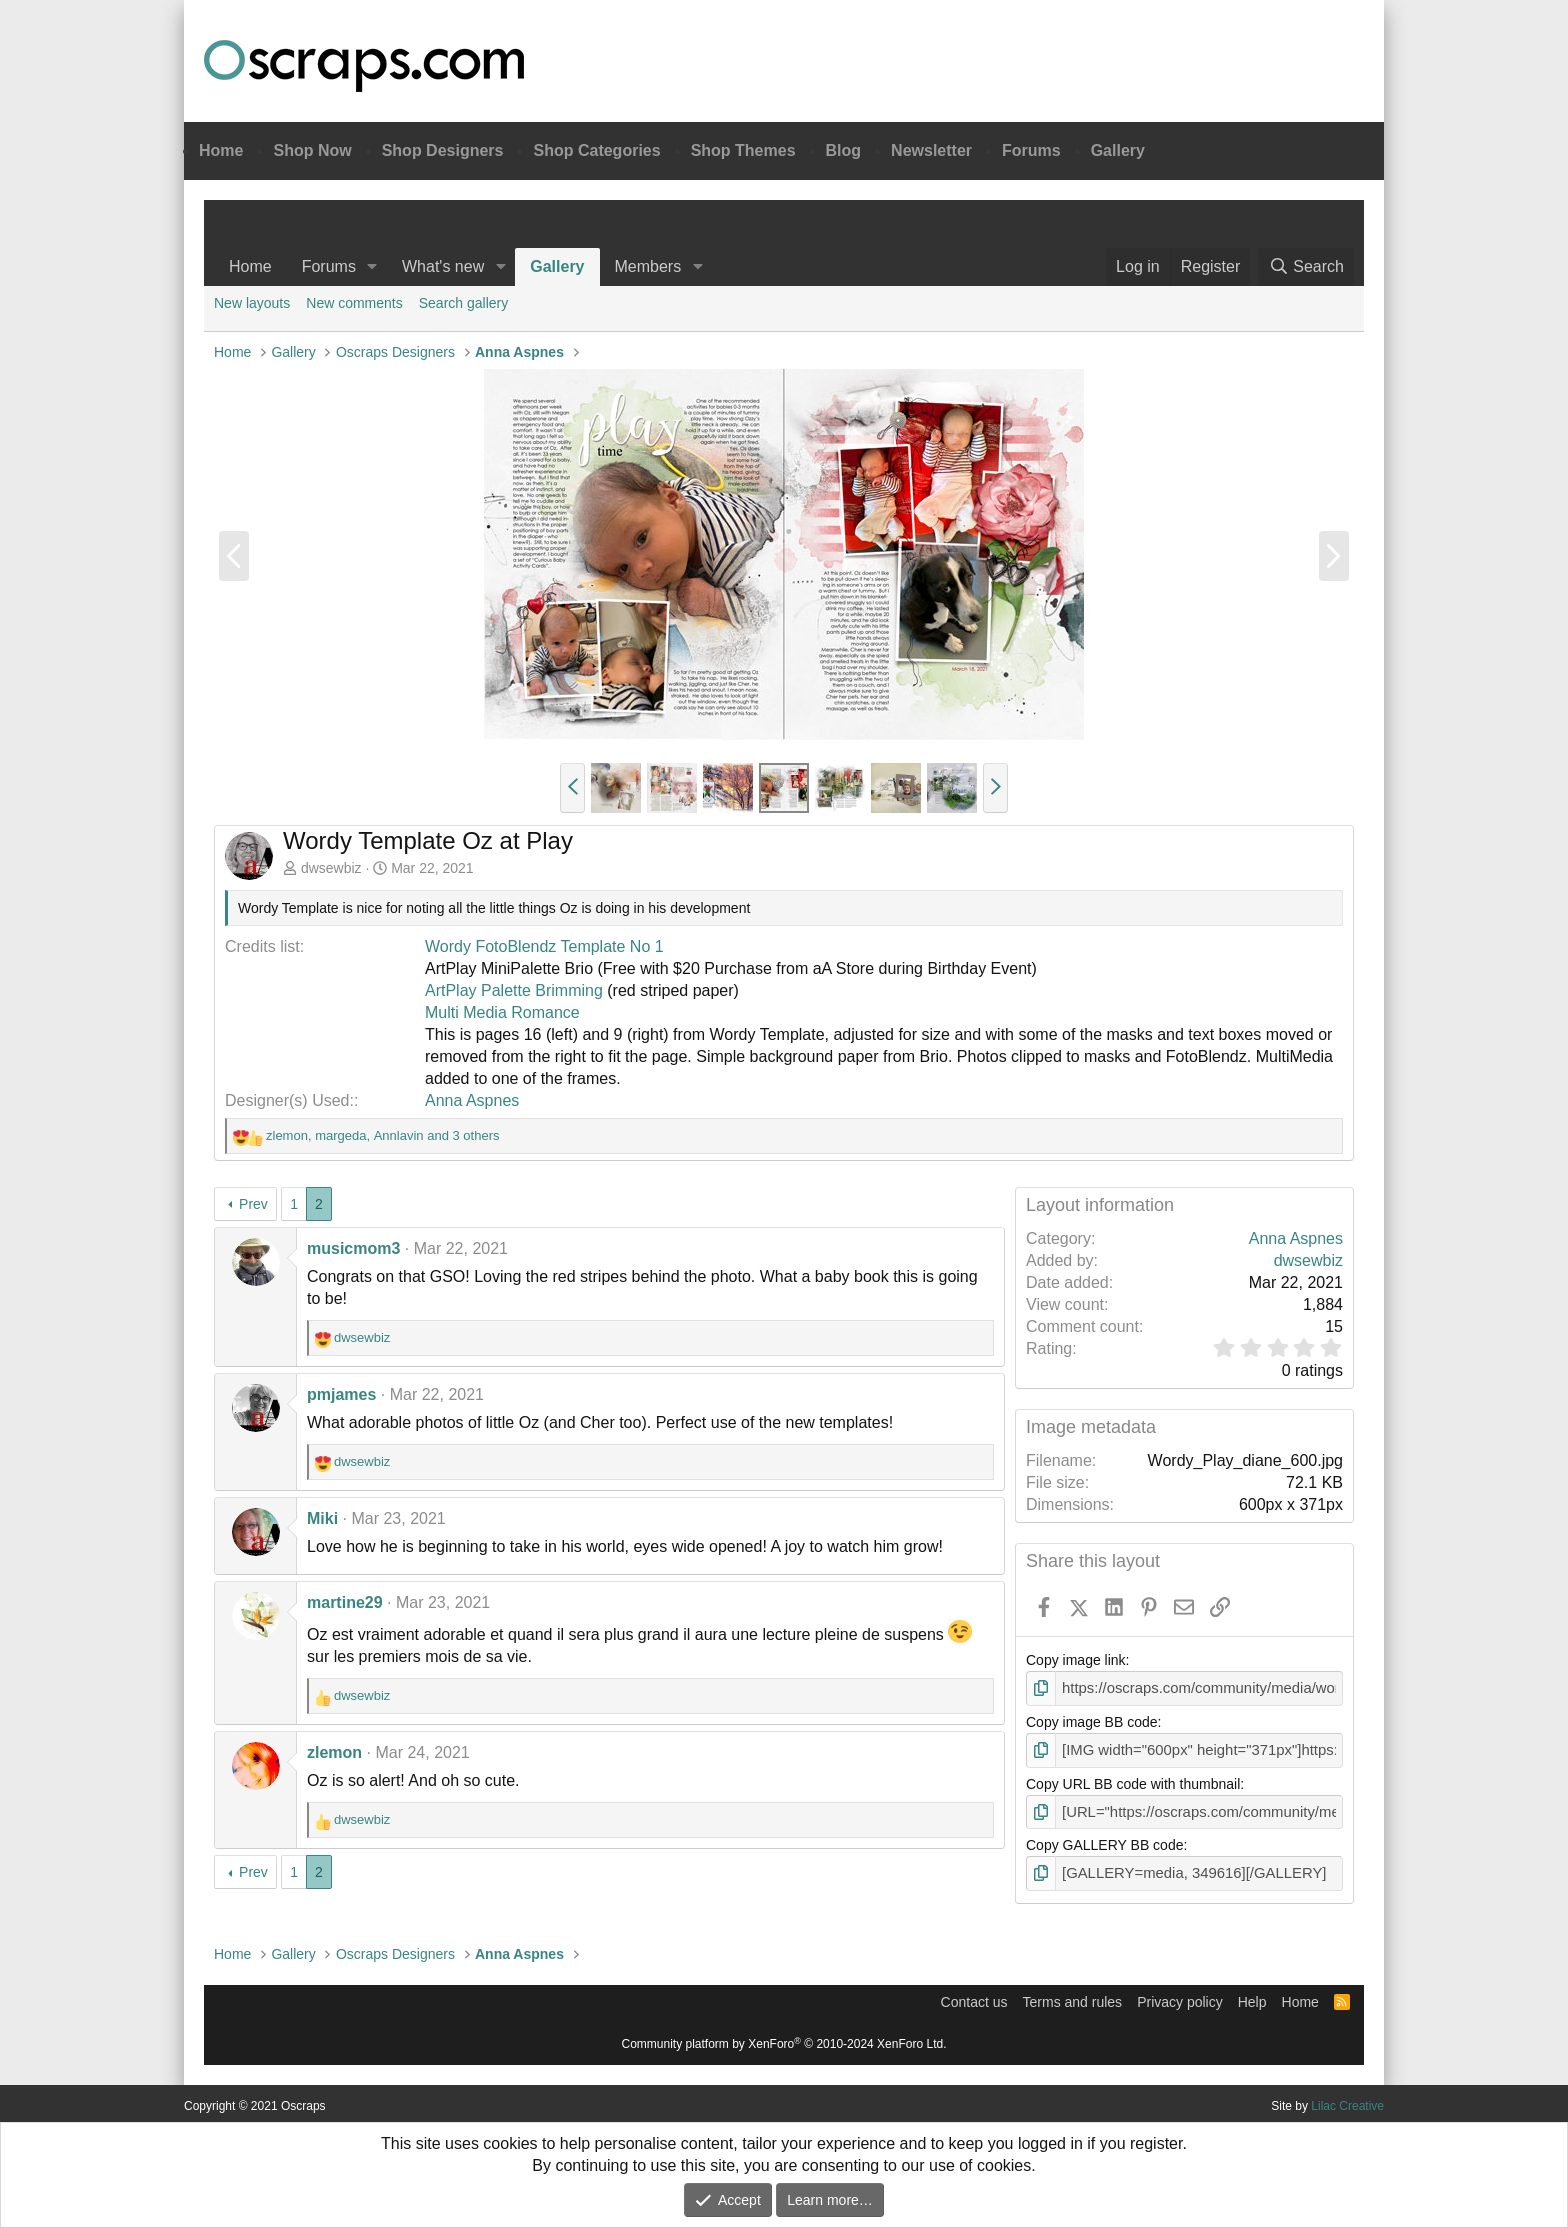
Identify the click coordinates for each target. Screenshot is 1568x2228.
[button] (372, 267)
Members (648, 266)
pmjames (341, 1394)
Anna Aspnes (472, 1100)
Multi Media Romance (502, 1012)
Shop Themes (743, 150)
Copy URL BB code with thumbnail (1133, 1781)
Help (1252, 1997)
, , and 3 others (382, 1135)
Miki (322, 1518)
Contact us (974, 1997)
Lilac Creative (1347, 2101)
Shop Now (312, 150)
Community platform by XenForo (784, 2039)
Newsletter (931, 150)
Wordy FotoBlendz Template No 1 (544, 946)
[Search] (1306, 267)
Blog (844, 150)
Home (221, 150)
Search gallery (464, 303)
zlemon (334, 1752)
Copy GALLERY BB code (1104, 1842)
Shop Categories (596, 150)
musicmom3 (353, 1248)
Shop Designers (443, 150)
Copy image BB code (1092, 1721)
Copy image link (1076, 1660)
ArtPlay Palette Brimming (514, 990)
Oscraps (364, 66)
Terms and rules (1073, 1997)
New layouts (252, 303)
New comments (354, 303)
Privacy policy (1180, 1997)
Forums (1031, 150)
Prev (253, 1204)
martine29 (345, 1602)
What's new (443, 266)
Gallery (1118, 150)
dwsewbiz (331, 868)
